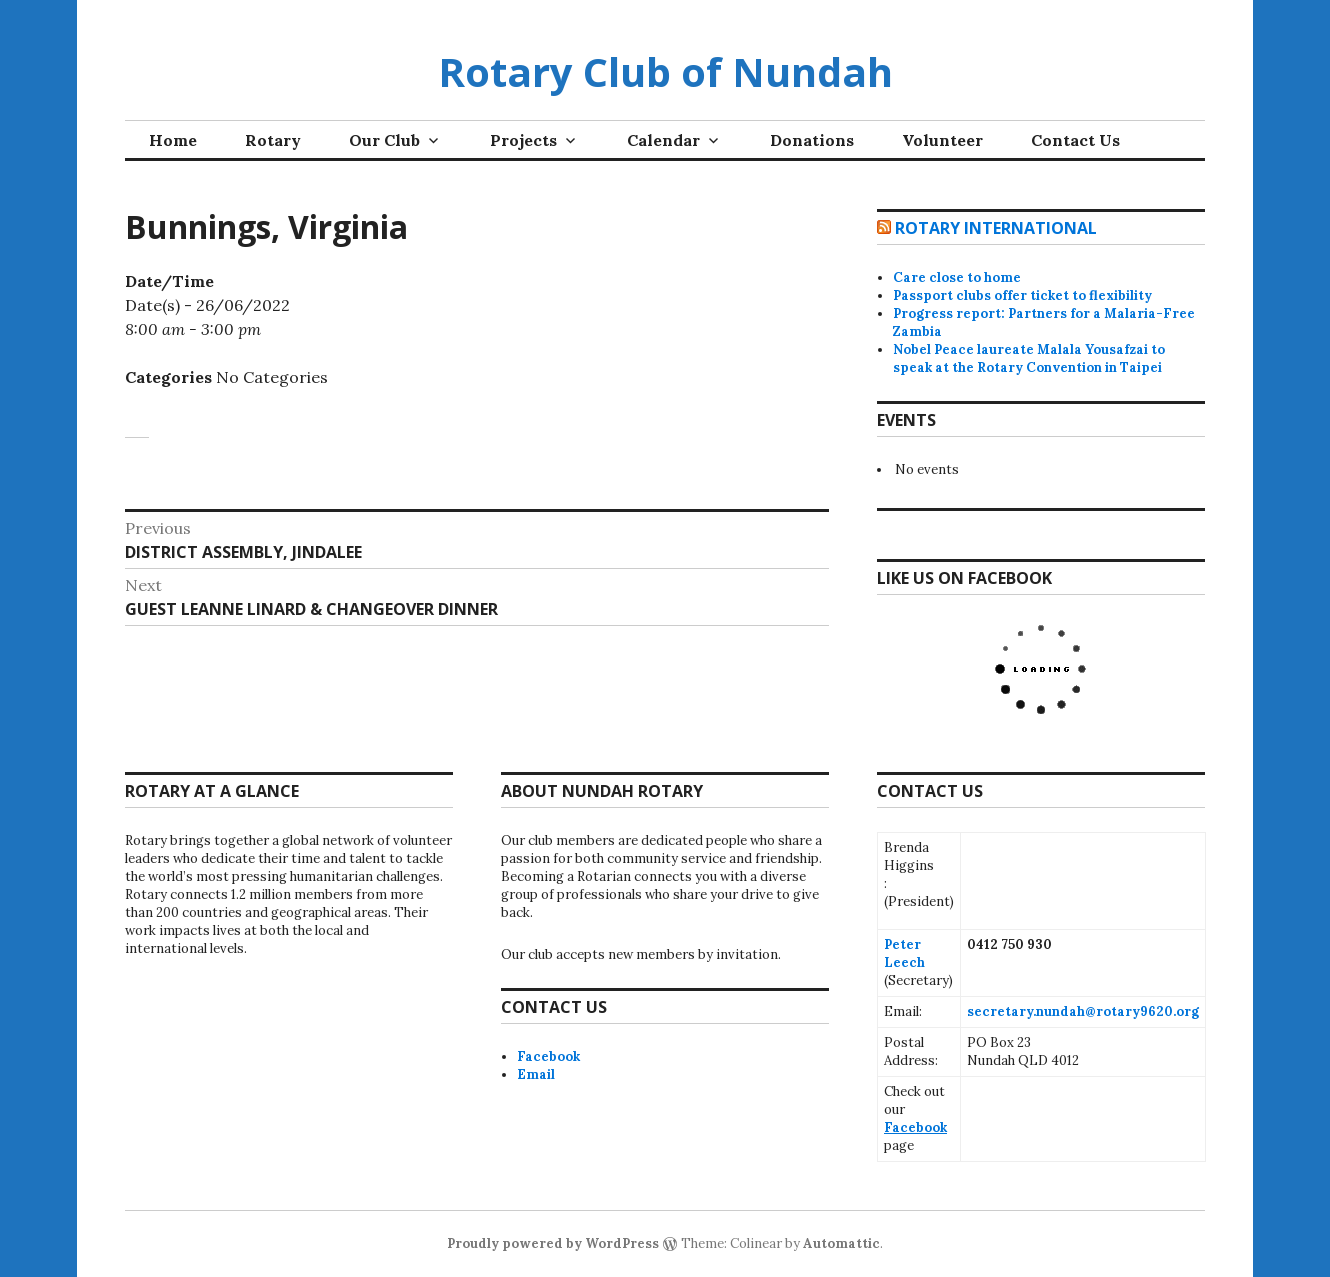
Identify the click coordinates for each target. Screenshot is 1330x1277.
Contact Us (1075, 140)
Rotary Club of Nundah (665, 71)
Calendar (663, 140)
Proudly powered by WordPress (553, 1243)
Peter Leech (904, 953)
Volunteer (942, 140)
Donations (812, 140)
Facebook (548, 1056)
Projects (523, 140)
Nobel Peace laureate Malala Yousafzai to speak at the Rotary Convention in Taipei (1029, 358)
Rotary (273, 140)
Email (536, 1074)
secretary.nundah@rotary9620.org (1083, 1011)
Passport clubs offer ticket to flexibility (1022, 295)
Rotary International (996, 228)
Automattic (841, 1243)
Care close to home (957, 277)
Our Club (384, 140)
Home (173, 140)
